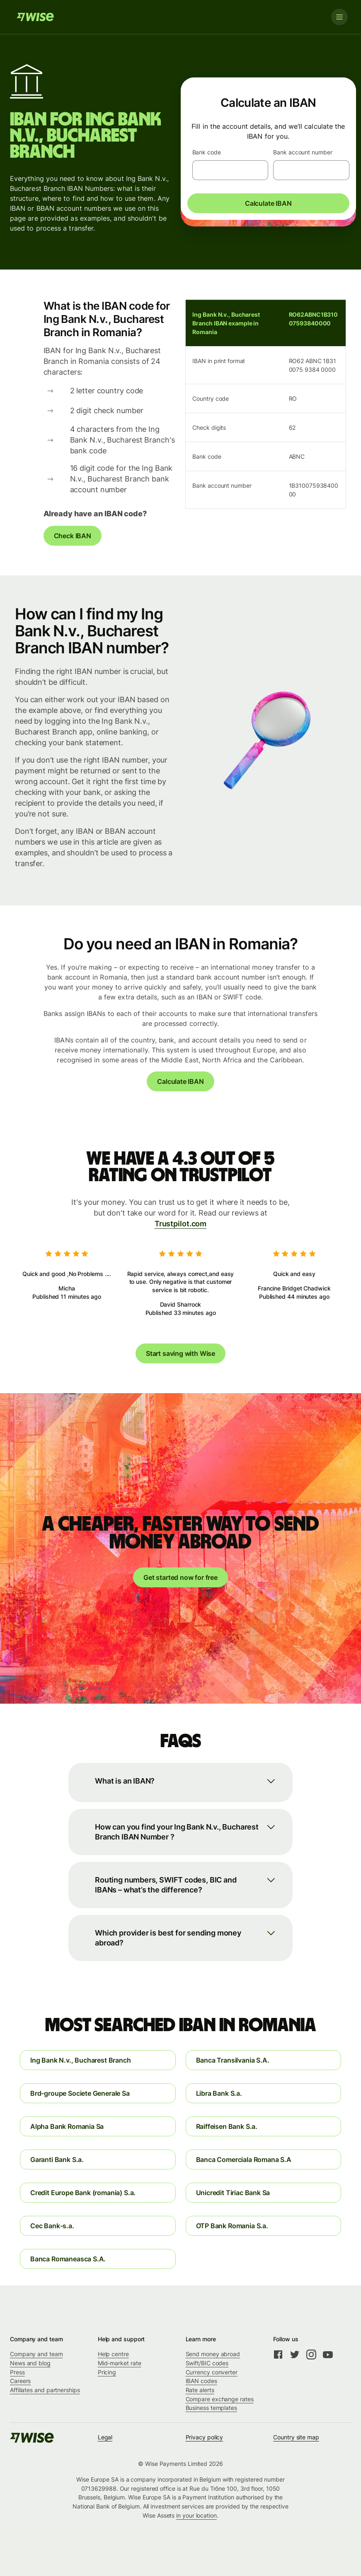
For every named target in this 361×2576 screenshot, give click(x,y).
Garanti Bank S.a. (57, 2159)
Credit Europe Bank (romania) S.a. (83, 2192)
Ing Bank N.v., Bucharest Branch (80, 2060)
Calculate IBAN (268, 203)
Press (17, 2372)
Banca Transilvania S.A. (232, 2060)
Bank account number (302, 152)
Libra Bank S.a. (219, 2093)
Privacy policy (204, 2437)
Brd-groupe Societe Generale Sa (80, 2093)
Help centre (113, 2353)
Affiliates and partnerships (45, 2389)
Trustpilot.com (181, 1223)
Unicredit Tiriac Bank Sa (233, 2192)
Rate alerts (200, 2389)
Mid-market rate (119, 2363)
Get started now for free (180, 1577)
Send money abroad (213, 2353)
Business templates (211, 2407)
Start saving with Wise (180, 1353)
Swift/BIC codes (207, 2363)
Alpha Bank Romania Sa (67, 2126)
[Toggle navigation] (339, 17)
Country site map (296, 2437)
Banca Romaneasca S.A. (68, 2259)
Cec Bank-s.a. (52, 2226)
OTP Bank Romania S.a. (232, 2226)
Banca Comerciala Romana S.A (243, 2159)
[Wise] (35, 17)
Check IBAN (72, 536)
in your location (196, 2515)
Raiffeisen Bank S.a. (226, 2126)
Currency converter (212, 2372)
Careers (20, 2380)
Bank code (206, 152)
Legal (105, 2437)
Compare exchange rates (220, 2399)
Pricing (107, 2372)
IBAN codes (201, 2380)
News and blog (30, 2363)
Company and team (36, 2353)
